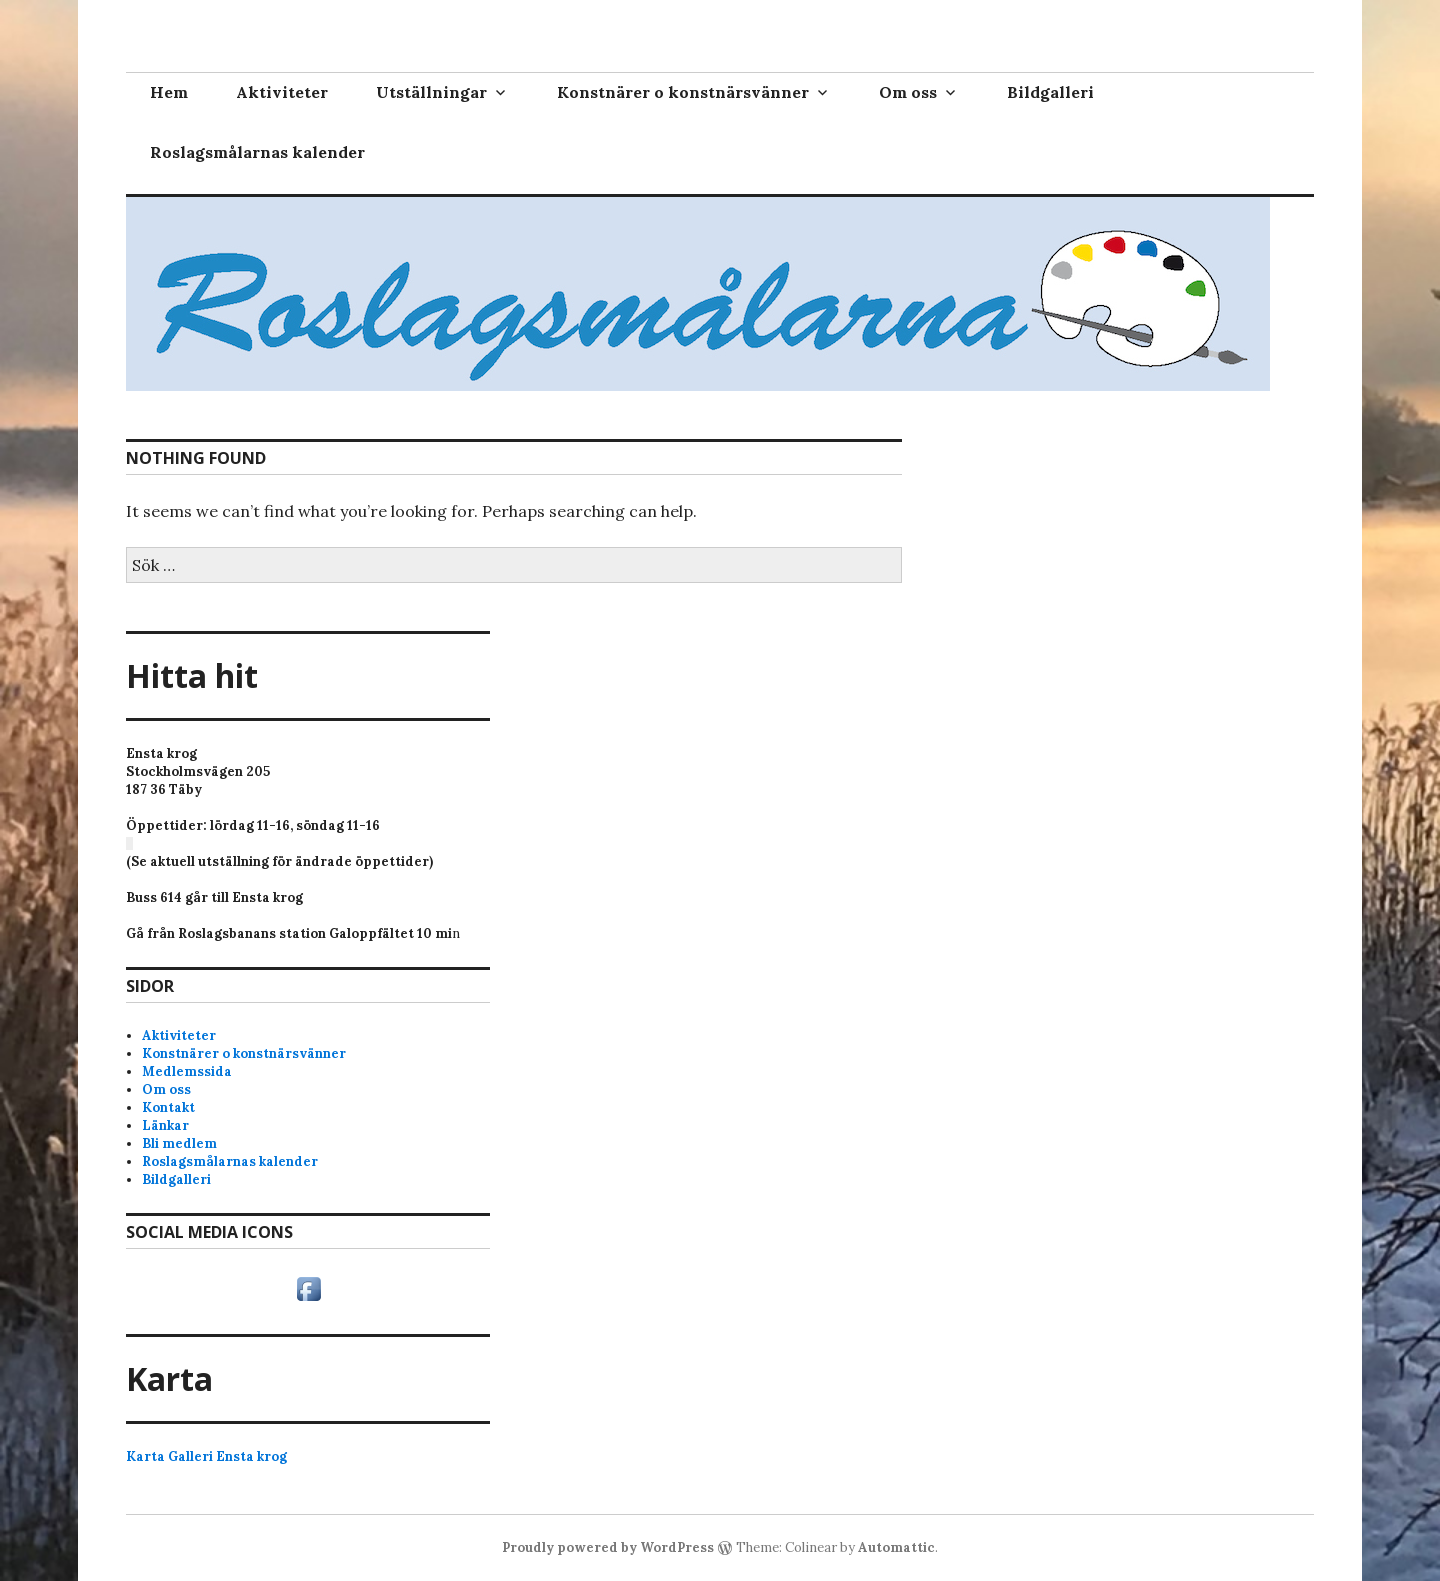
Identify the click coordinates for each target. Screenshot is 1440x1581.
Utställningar (431, 92)
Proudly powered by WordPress (608, 1547)
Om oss (908, 92)
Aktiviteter (282, 92)
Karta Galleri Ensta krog (206, 1456)
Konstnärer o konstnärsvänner (683, 92)
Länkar (165, 1125)
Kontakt (168, 1107)
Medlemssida (187, 1071)
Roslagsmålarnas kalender (257, 152)
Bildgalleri (1050, 92)
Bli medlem (179, 1143)
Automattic (896, 1547)
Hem (169, 92)
